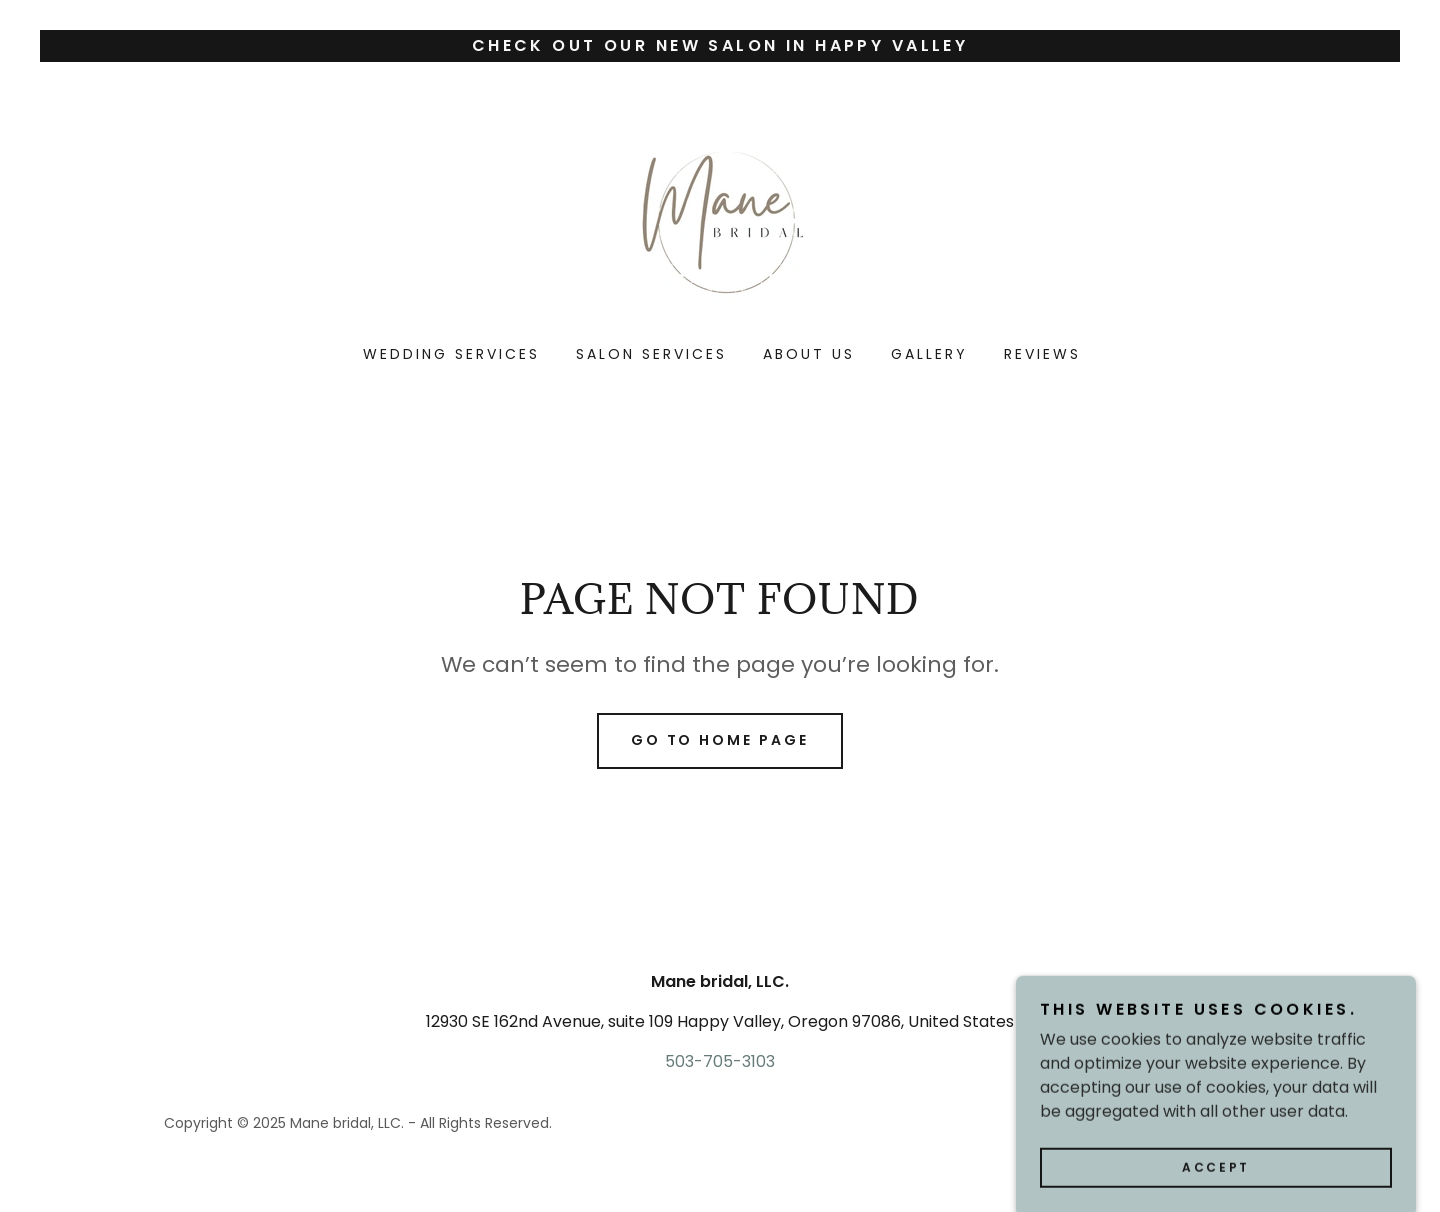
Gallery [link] (929, 354)
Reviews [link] (1042, 354)
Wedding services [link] (451, 354)
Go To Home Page (720, 740)
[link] (720, 216)
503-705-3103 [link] (720, 1061)
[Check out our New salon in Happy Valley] (720, 46)
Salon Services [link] (651, 354)
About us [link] (809, 354)
